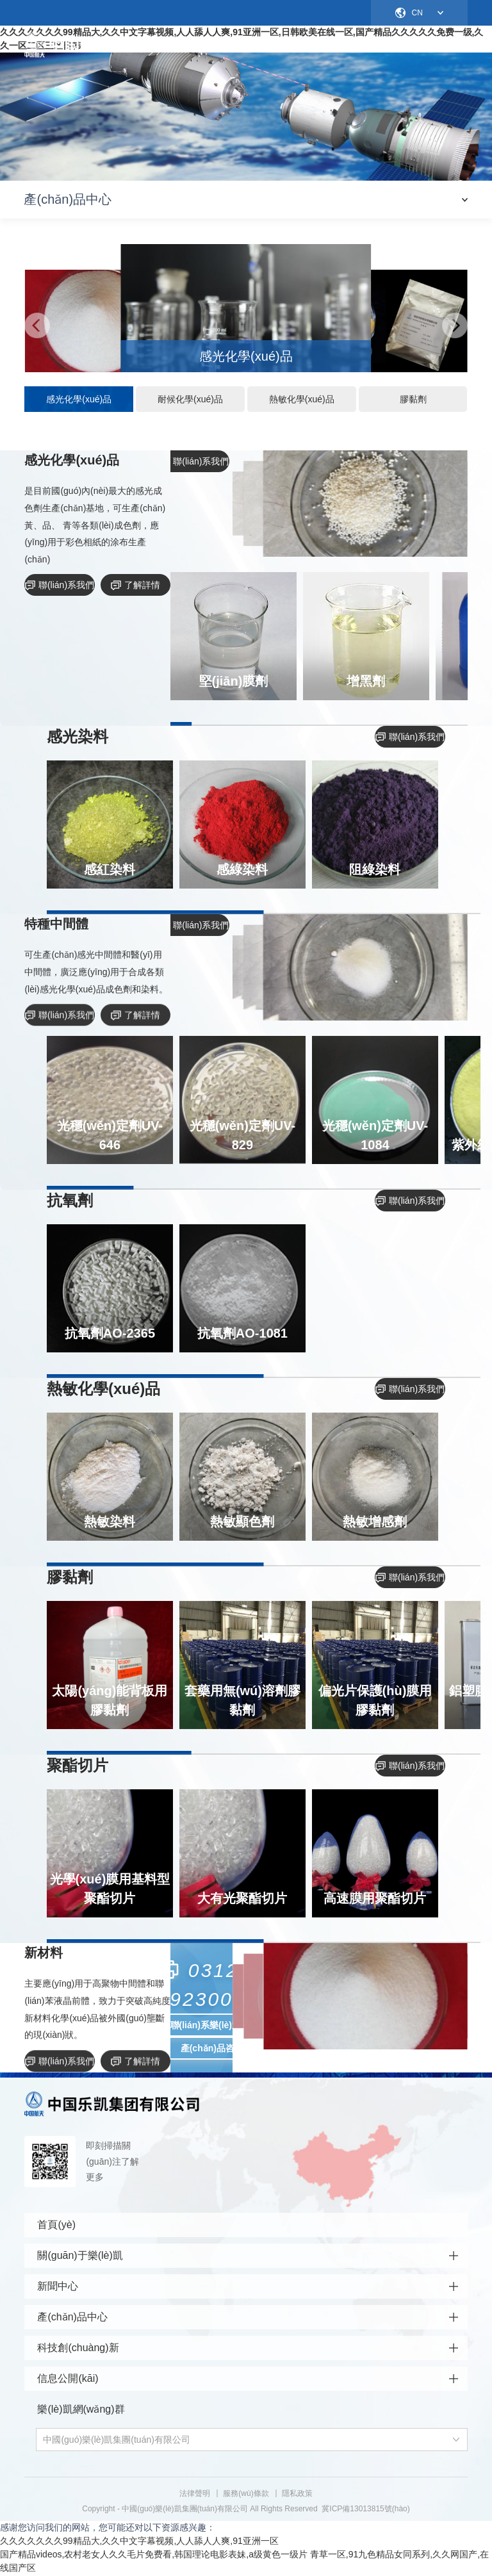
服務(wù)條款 (245, 2494)
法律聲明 (194, 2494)
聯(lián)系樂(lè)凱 (205, 2026)
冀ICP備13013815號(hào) (365, 2510)
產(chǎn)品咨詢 (212, 2049)
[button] (37, 327)
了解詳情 (135, 585)
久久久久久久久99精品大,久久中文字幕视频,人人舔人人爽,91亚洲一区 (139, 2542)
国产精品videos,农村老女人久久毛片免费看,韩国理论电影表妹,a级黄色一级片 (154, 2555)
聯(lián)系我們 (59, 585)
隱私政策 (297, 2494)
